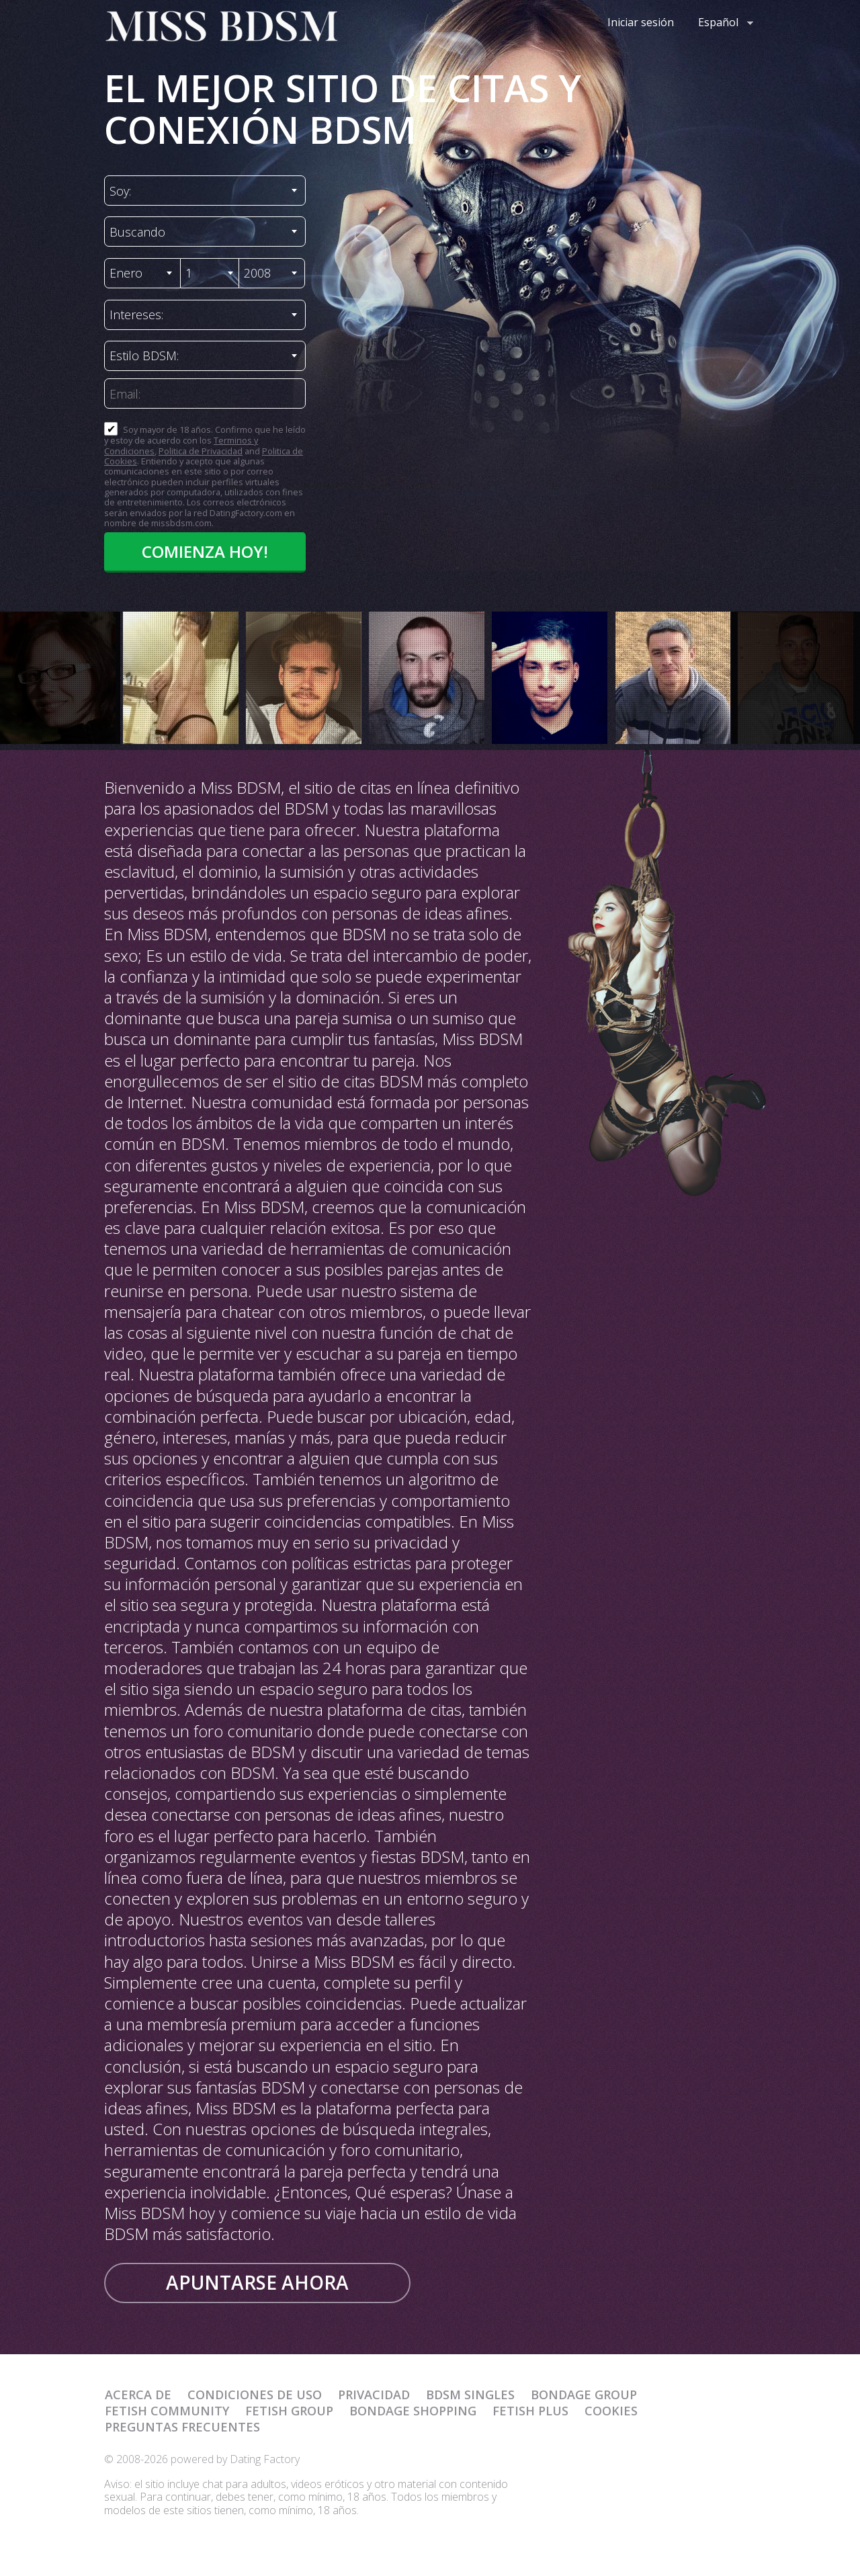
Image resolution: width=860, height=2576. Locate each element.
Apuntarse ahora (257, 2282)
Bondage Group (584, 2394)
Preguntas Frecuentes (182, 2427)
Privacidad (374, 2394)
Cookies (611, 2411)
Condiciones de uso (254, 2394)
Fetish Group (289, 2411)
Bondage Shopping (412, 2411)
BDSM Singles (470, 2394)
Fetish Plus (530, 2411)
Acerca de (138, 2394)
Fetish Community (167, 2411)
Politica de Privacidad (201, 451)
